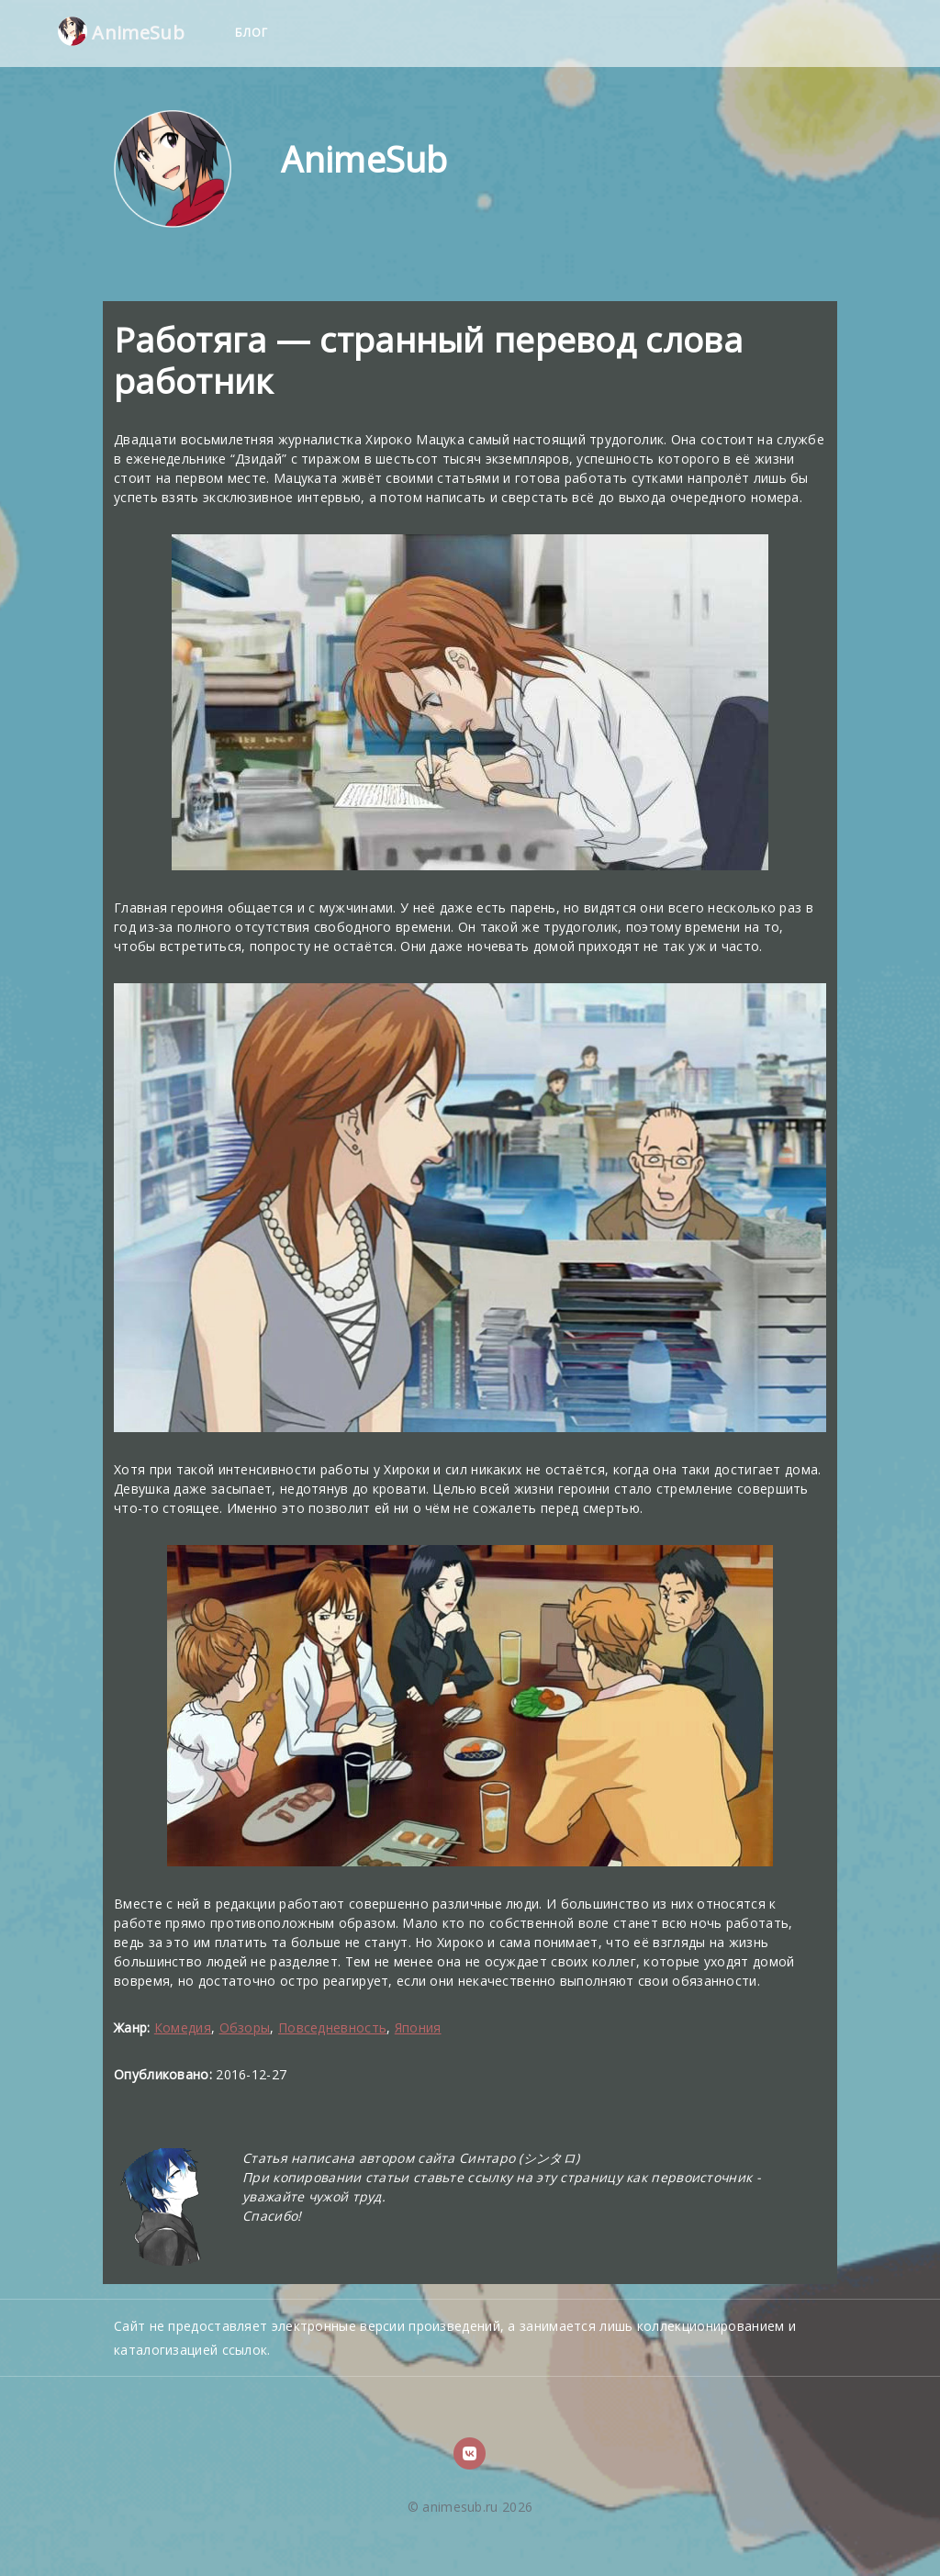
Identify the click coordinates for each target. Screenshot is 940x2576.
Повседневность (332, 2027)
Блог (253, 32)
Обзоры (245, 2027)
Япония (418, 2027)
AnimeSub (122, 31)
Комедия (182, 2027)
